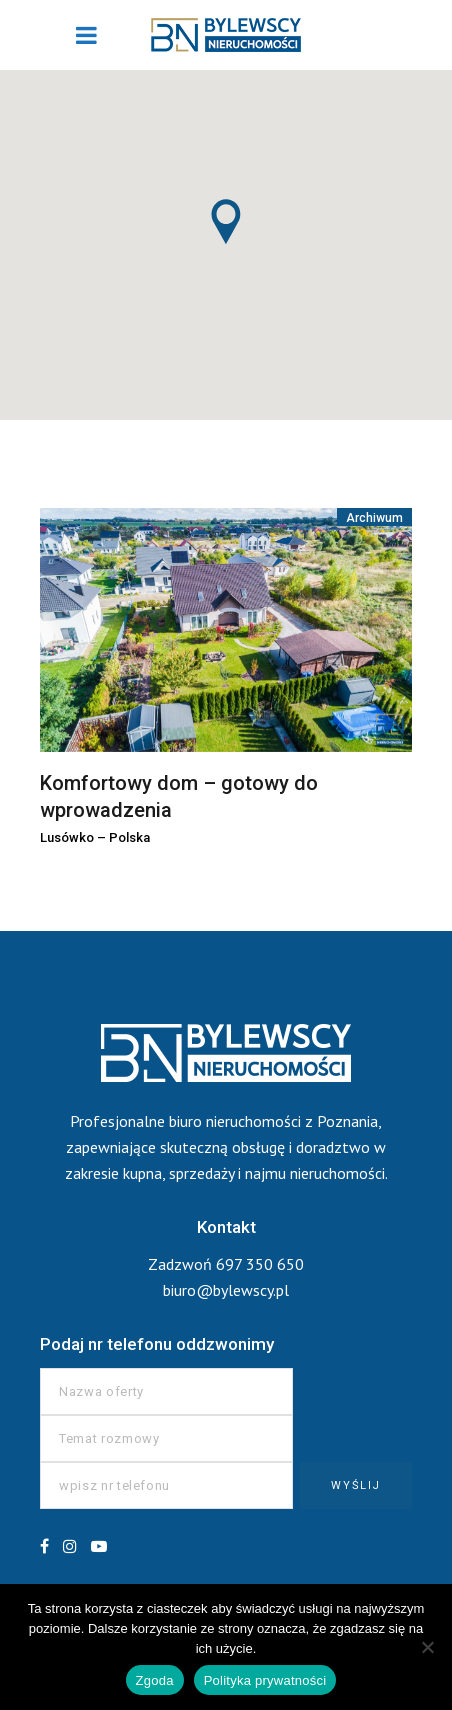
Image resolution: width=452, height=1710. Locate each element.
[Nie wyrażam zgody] (427, 1647)
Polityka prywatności (265, 1680)
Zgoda (155, 1680)
